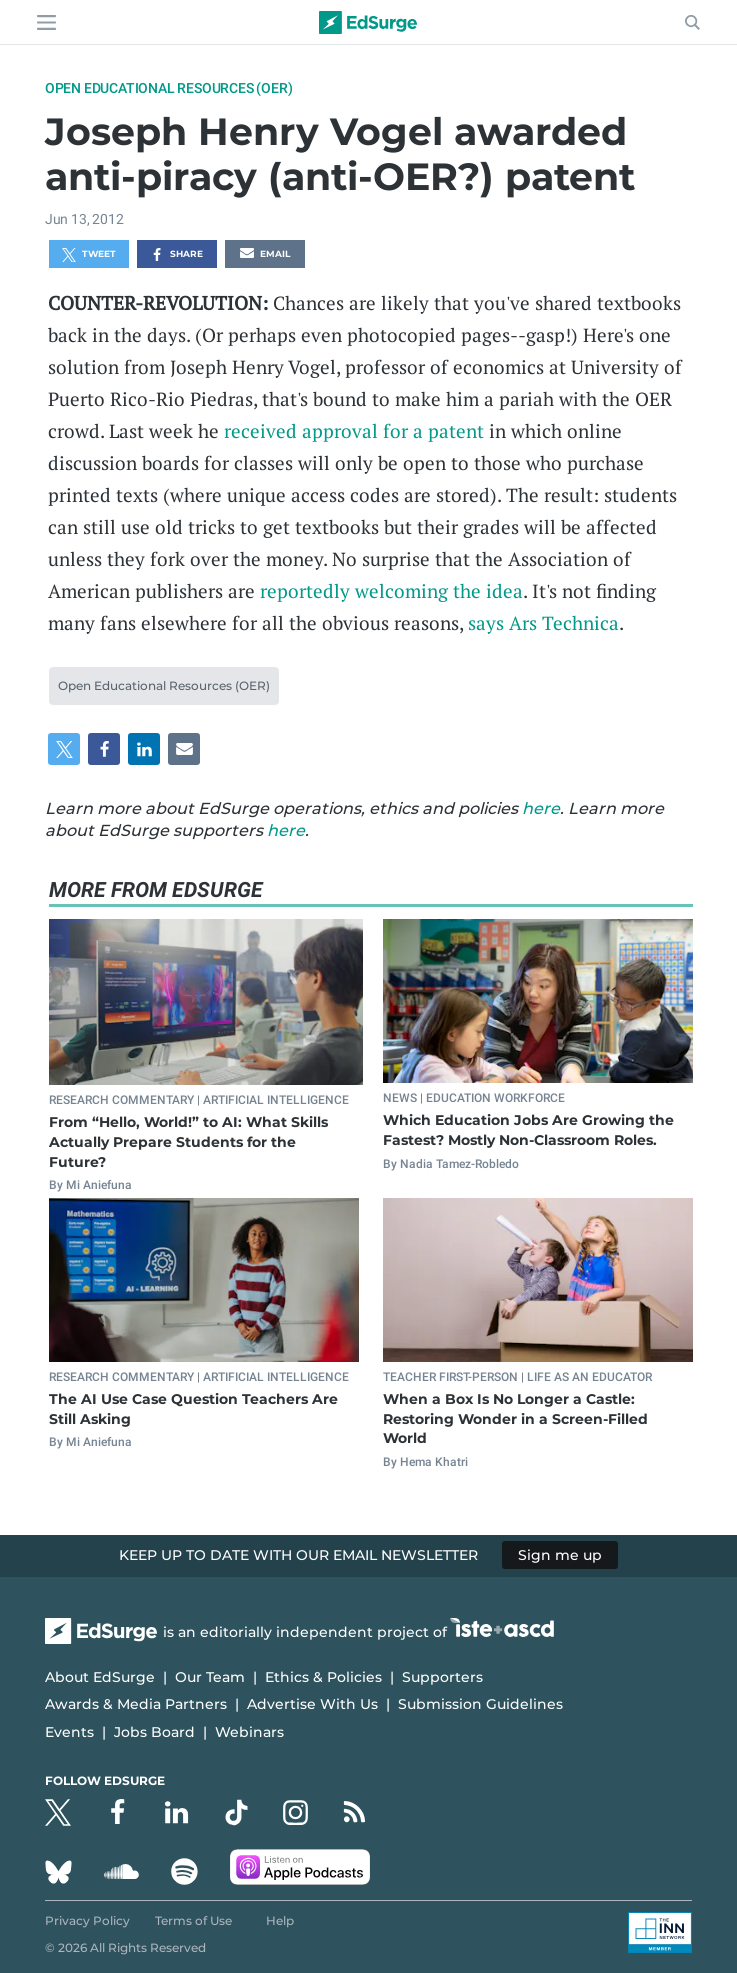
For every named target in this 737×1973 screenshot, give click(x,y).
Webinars (249, 1732)
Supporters (442, 1677)
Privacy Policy (87, 1920)
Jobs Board (154, 1732)
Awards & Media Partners (136, 1704)
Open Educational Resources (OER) (169, 88)
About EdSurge (100, 1677)
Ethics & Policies (323, 1677)
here (541, 808)
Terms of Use (193, 1920)
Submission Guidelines (480, 1704)
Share (176, 255)
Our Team (210, 1677)
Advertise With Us (312, 1704)
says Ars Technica (543, 622)
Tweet (89, 255)
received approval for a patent (354, 430)
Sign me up (560, 1555)
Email (265, 255)
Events (69, 1732)
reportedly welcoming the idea (391, 590)
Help (280, 1920)
